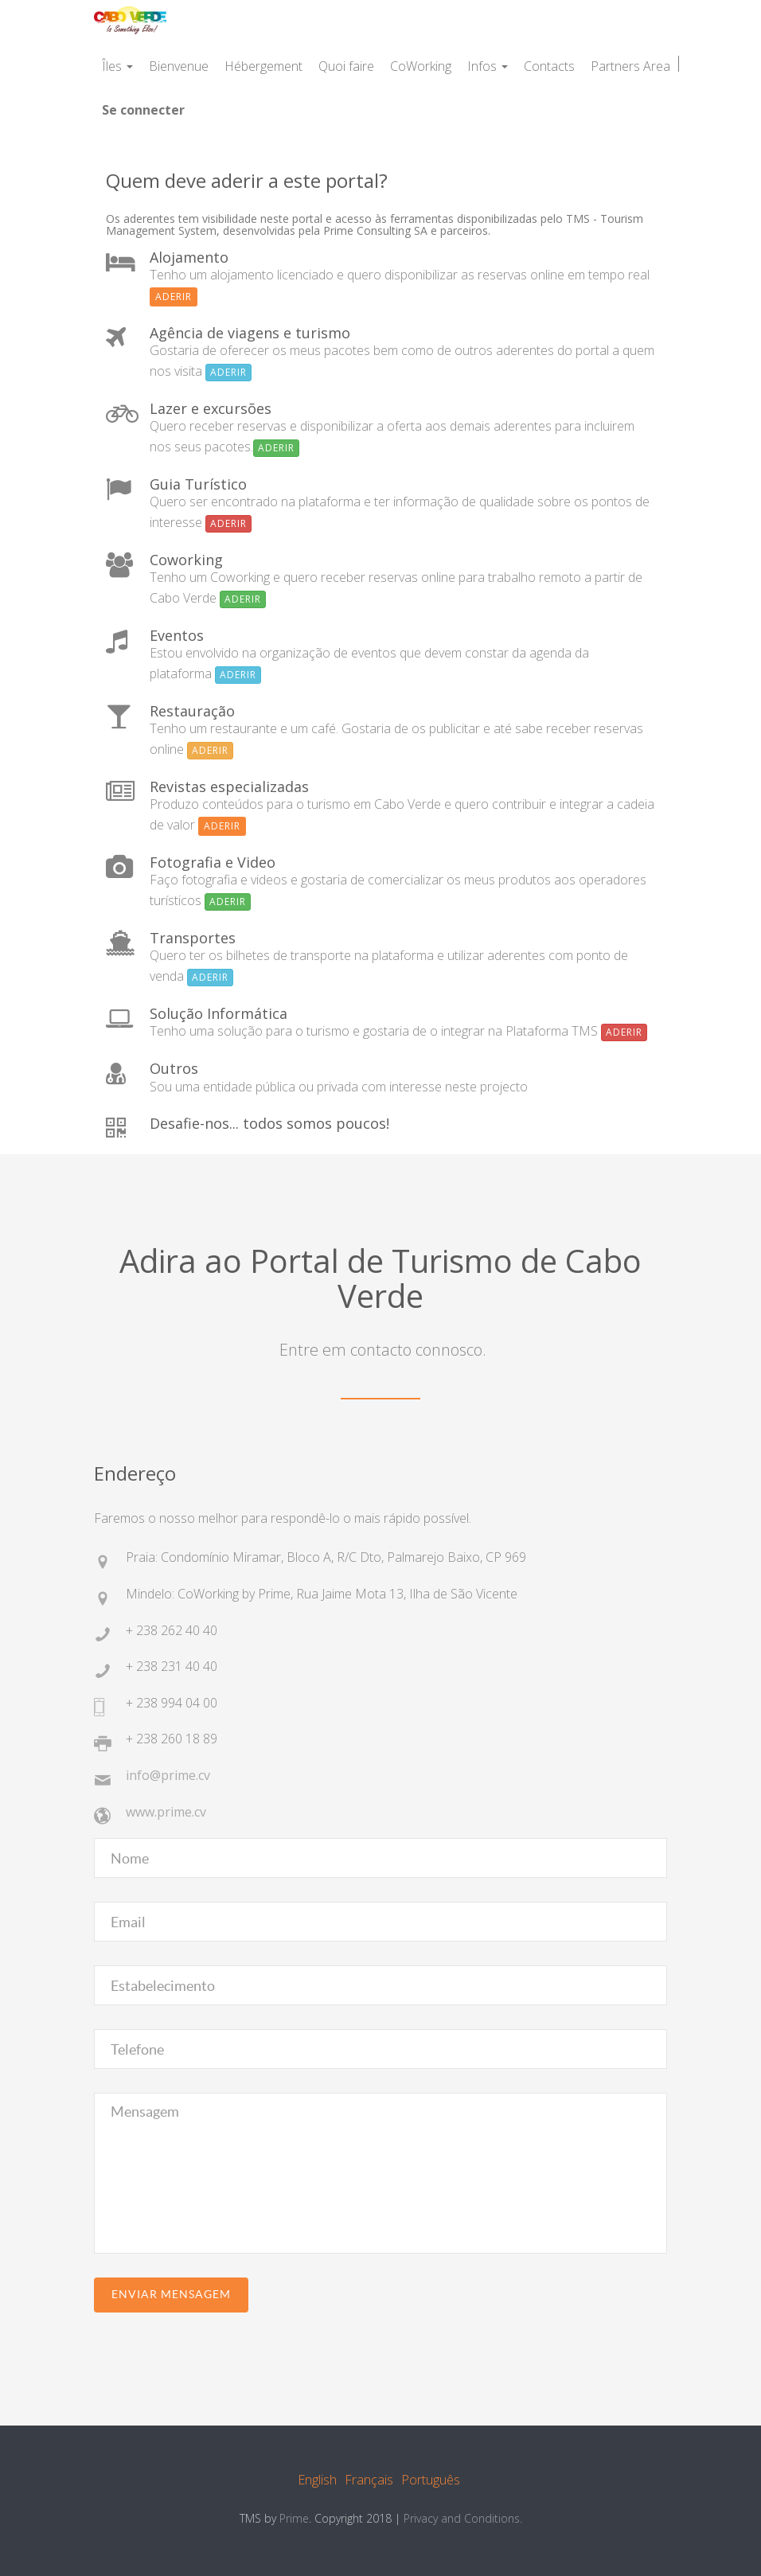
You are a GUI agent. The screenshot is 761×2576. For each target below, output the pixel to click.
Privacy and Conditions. (463, 2518)
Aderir (173, 296)
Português (430, 2479)
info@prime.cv (168, 1775)
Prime (294, 2518)
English (317, 2479)
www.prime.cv (166, 1812)
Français (369, 2479)
